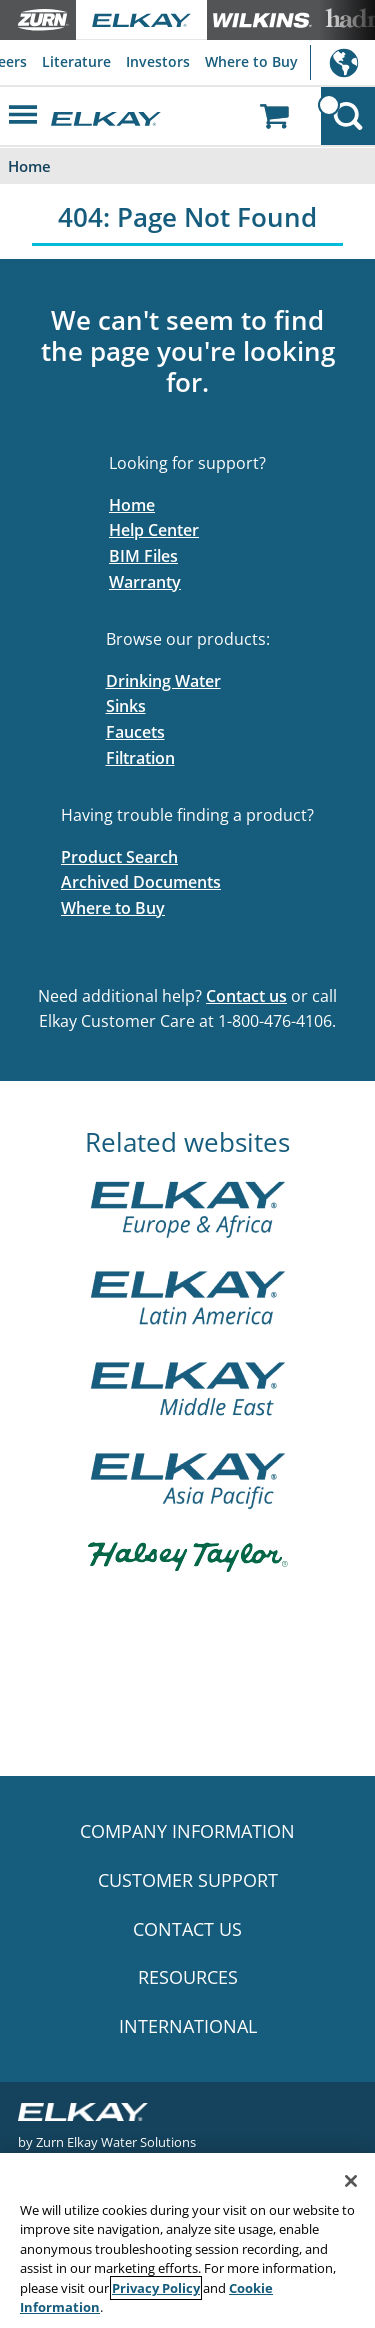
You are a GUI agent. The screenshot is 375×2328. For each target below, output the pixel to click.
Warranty (145, 582)
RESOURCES (188, 1977)
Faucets (135, 732)
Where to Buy (251, 61)
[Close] (351, 2181)
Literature (76, 61)
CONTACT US (187, 1929)
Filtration (140, 758)
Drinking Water (163, 681)
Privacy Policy (156, 2288)
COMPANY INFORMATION (187, 1831)
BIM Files (143, 556)
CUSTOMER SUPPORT (188, 1880)
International (342, 62)
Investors (158, 61)
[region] (187, 2240)
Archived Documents (141, 882)
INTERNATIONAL (188, 2026)
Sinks (126, 706)
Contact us (246, 996)
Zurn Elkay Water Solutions (116, 2141)
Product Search (119, 857)
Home (132, 505)
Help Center (154, 530)
